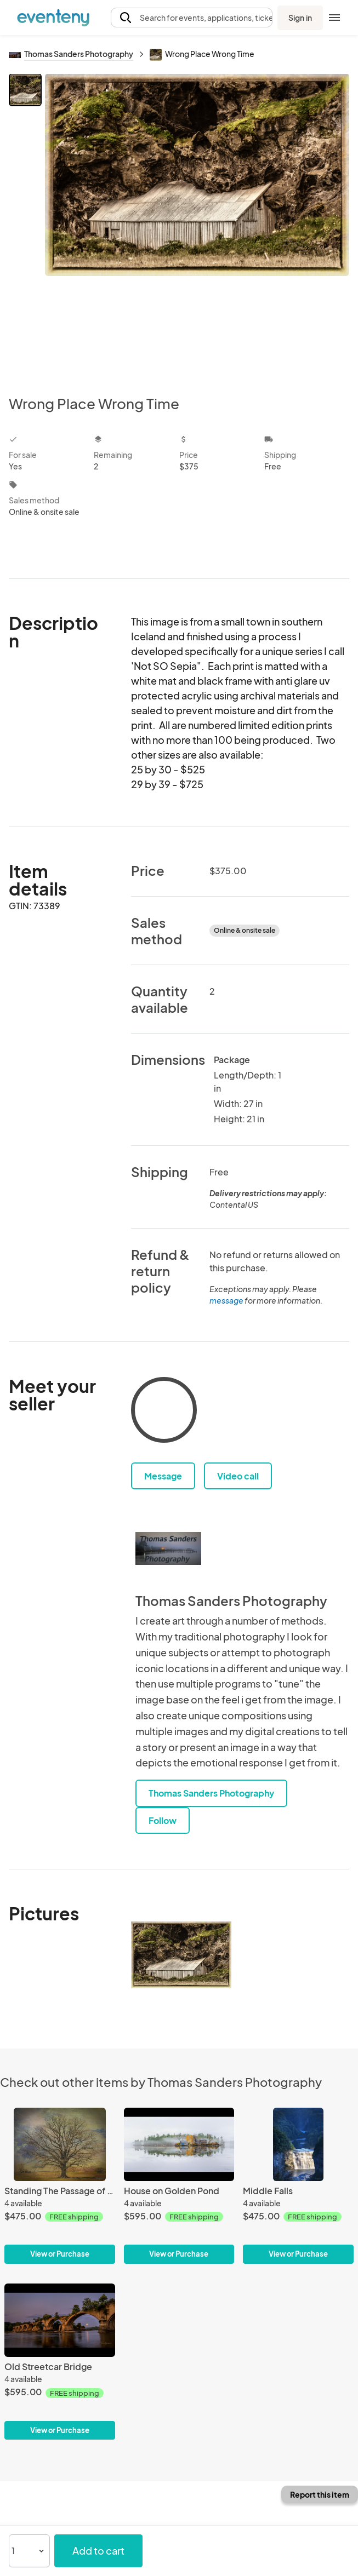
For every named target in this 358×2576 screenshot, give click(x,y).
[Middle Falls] (298, 2186)
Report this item (319, 2494)
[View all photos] (197, 225)
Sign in (300, 17)
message (227, 1300)
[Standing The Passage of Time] (59, 2186)
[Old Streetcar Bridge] (59, 2362)
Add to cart (98, 2550)
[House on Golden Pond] (179, 2186)
